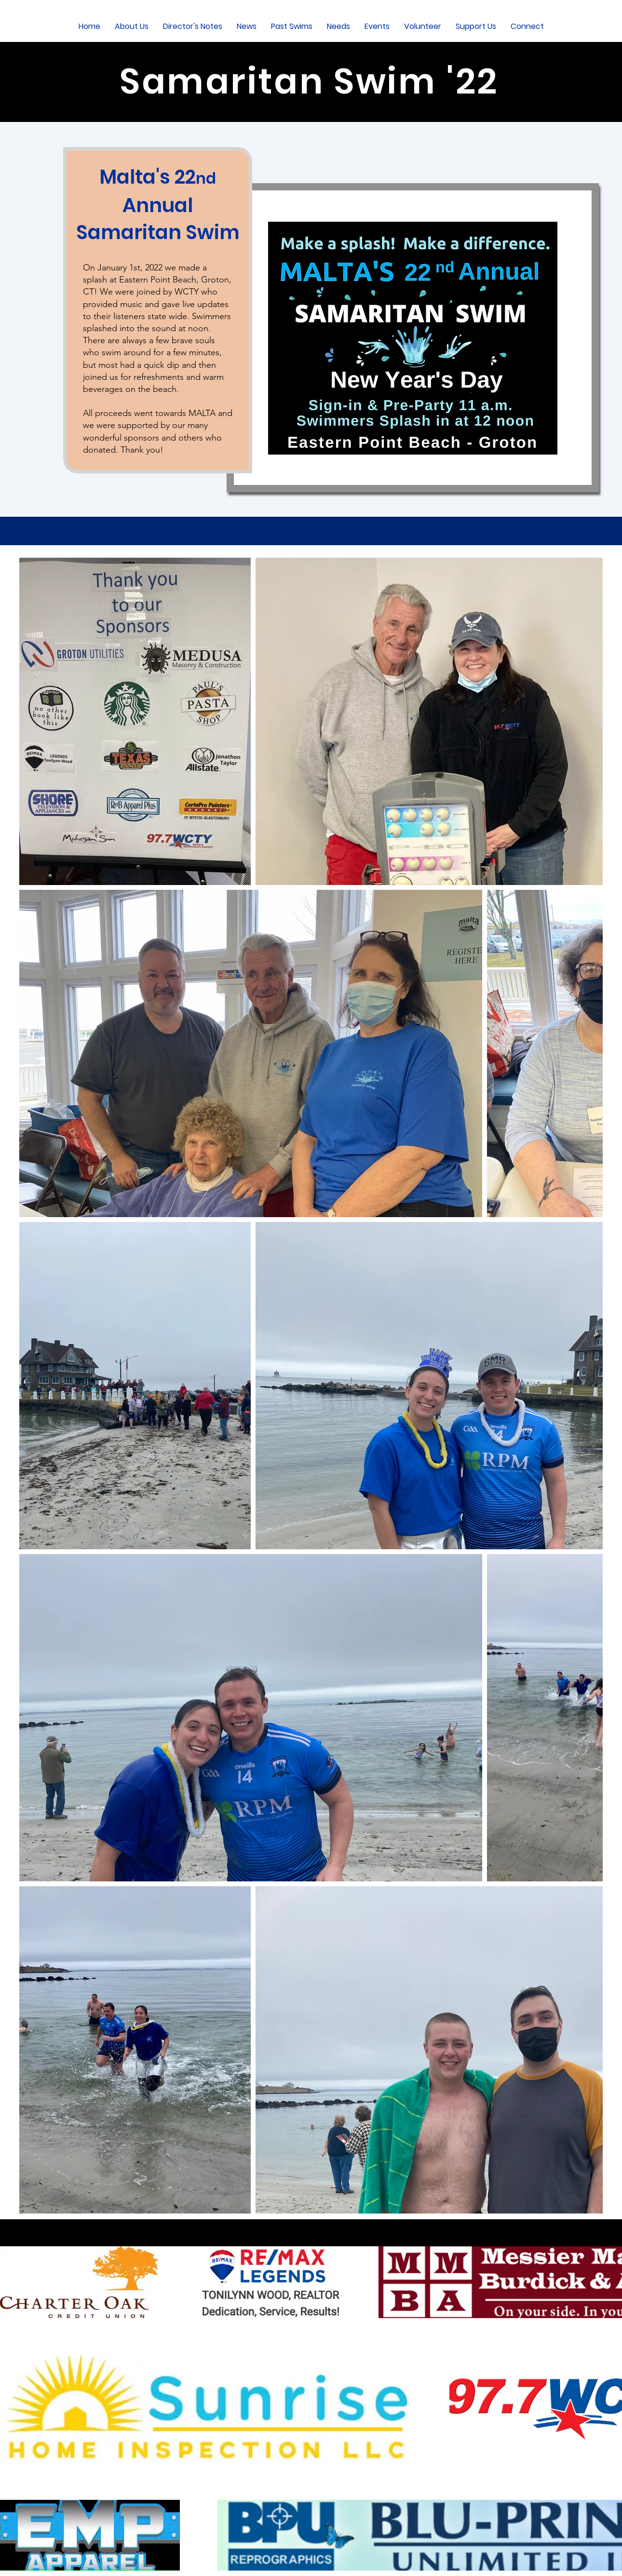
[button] (132, 26)
